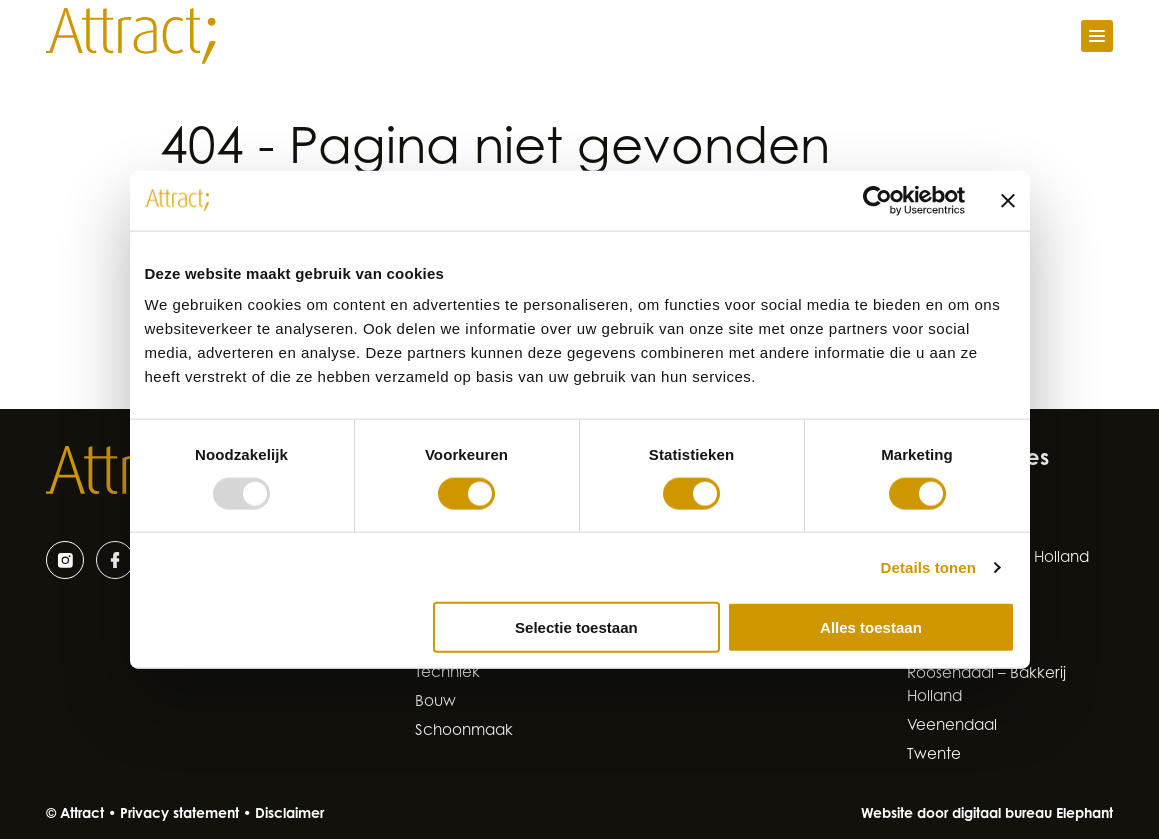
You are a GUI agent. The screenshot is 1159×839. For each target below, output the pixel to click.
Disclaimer (289, 815)
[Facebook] (115, 560)
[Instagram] (65, 560)
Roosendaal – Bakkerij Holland (986, 686)
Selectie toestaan (576, 627)
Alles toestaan (871, 627)
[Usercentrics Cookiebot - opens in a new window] (877, 200)
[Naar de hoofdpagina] (131, 36)
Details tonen (928, 566)
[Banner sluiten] (1008, 200)
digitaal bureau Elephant (1032, 815)
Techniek (447, 673)
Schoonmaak (464, 731)
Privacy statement (179, 815)
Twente (934, 755)
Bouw (435, 702)
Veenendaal (952, 726)
